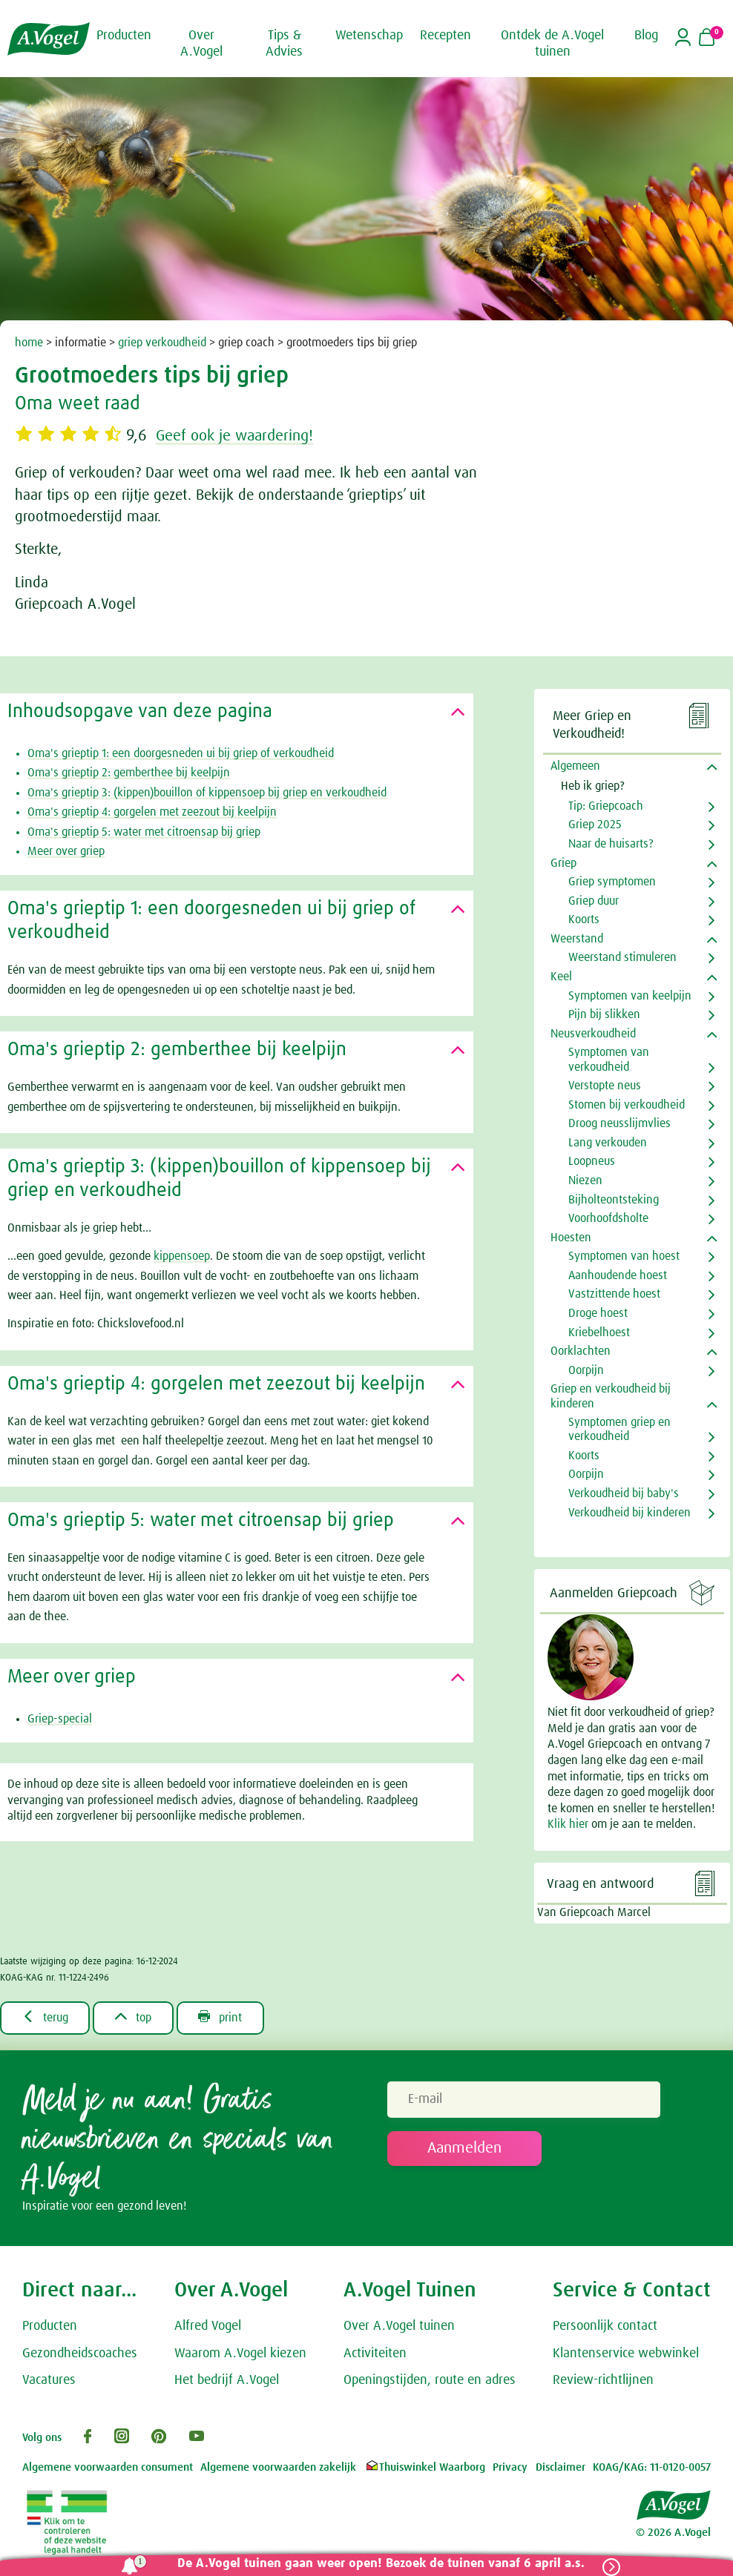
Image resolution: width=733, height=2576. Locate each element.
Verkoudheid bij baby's (623, 1493)
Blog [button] (646, 35)
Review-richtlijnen (603, 2380)
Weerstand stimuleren (622, 957)
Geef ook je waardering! (239, 436)
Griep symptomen (612, 882)
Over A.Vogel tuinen (399, 2326)
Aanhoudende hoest (617, 1275)
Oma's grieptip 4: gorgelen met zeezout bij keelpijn (152, 812)
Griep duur (593, 901)
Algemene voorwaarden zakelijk (278, 2467)
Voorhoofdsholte (608, 1218)
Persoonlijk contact (605, 2326)
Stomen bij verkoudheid (626, 1105)
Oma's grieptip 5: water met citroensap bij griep (143, 832)
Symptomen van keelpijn (629, 996)
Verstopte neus (604, 1086)
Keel (561, 976)
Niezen (585, 1180)
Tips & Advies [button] (284, 44)
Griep (563, 863)
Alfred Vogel (207, 2326)
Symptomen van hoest (624, 1256)
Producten (49, 2326)
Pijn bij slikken (604, 1014)
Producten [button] (123, 35)
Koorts (583, 919)
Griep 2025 (595, 824)
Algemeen (575, 766)
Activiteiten (375, 2353)
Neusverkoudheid (593, 1034)
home (29, 343)
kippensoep (182, 1256)
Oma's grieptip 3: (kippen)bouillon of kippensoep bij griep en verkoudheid (207, 793)
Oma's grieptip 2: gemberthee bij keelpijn (128, 773)
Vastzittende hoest (614, 1294)
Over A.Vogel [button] (201, 44)
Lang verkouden (607, 1143)
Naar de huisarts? (611, 844)
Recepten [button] (445, 35)
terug (45, 2017)
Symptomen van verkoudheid (608, 1059)
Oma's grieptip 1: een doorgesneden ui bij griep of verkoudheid (180, 753)
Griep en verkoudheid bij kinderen (610, 1396)
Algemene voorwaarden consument (107, 2467)
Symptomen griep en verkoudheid (619, 1429)
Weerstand (576, 939)
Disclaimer (560, 2467)
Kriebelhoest (599, 1332)
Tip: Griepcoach (605, 806)
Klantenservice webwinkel (626, 2353)
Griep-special (59, 1719)
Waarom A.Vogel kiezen (240, 2353)
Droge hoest (598, 1313)
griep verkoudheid (162, 343)
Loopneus (591, 1161)
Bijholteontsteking (613, 1200)
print (221, 2017)
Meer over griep (66, 851)
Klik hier (569, 1824)
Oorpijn (586, 1370)
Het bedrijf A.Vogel (226, 2380)
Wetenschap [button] (369, 35)
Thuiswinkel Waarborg (424, 2467)
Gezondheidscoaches (79, 2353)
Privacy (510, 2467)
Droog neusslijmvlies (619, 1123)
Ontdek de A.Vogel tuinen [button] (552, 44)
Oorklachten (580, 1351)
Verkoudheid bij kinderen (629, 1513)
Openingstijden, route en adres (430, 2380)
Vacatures (49, 2380)
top (134, 2017)
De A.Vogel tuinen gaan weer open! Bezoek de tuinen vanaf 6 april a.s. (381, 2563)
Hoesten (570, 1238)
